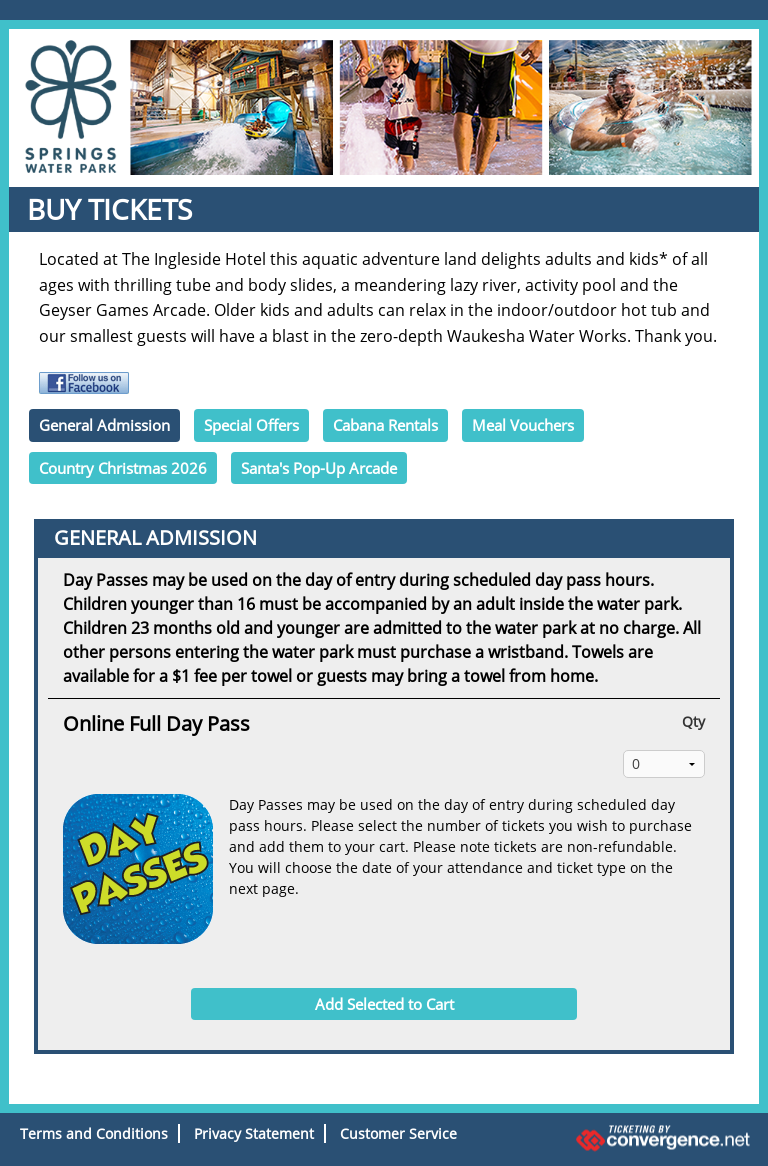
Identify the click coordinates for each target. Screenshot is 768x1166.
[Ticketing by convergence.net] (640, 1138)
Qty (693, 721)
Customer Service (398, 1133)
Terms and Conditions (94, 1133)
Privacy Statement (254, 1133)
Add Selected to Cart (384, 1004)
